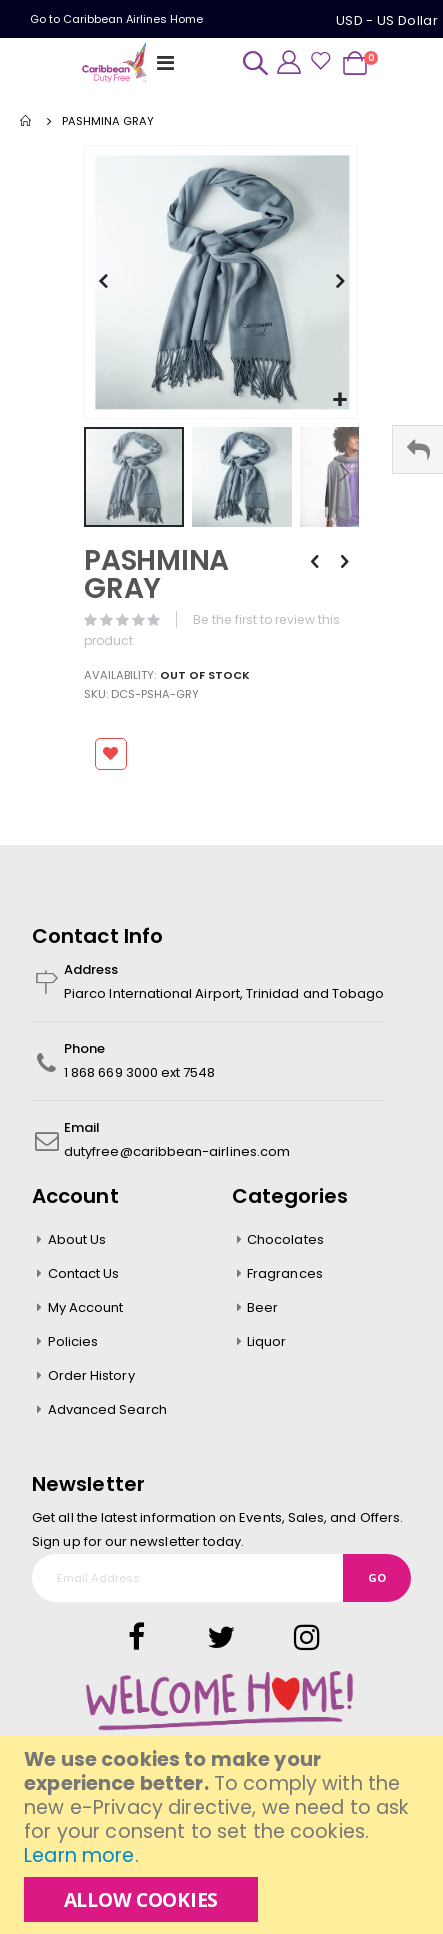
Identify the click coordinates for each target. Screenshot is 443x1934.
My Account (86, 1307)
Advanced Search (107, 1409)
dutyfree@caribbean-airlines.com (177, 1151)
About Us (77, 1239)
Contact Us (84, 1273)
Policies (73, 1341)
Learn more (79, 1855)
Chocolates (285, 1239)
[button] (339, 400)
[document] (224, 1835)
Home (27, 121)
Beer (262, 1307)
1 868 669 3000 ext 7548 (140, 1072)
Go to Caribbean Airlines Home (116, 19)
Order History (91, 1375)
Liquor (266, 1341)
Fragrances (285, 1273)
